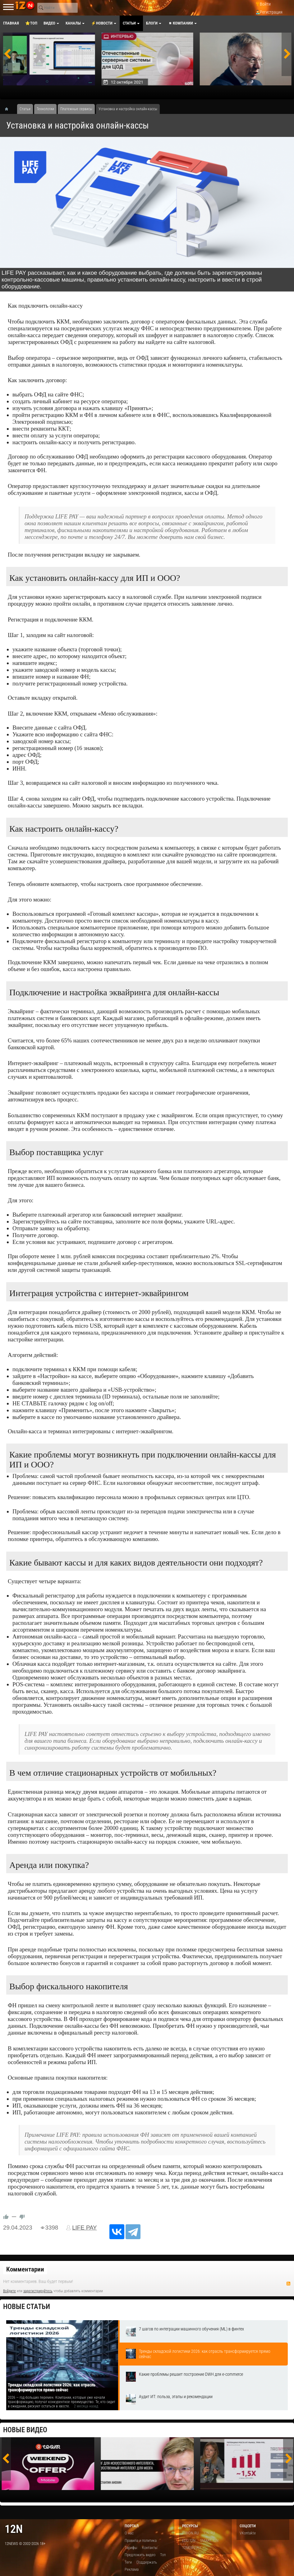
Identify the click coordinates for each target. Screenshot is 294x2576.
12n (14, 2529)
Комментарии (25, 2269)
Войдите (9, 2291)
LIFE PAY (84, 2227)
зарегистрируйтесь (38, 2291)
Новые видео (25, 2430)
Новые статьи (26, 2307)
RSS (288, 2283)
